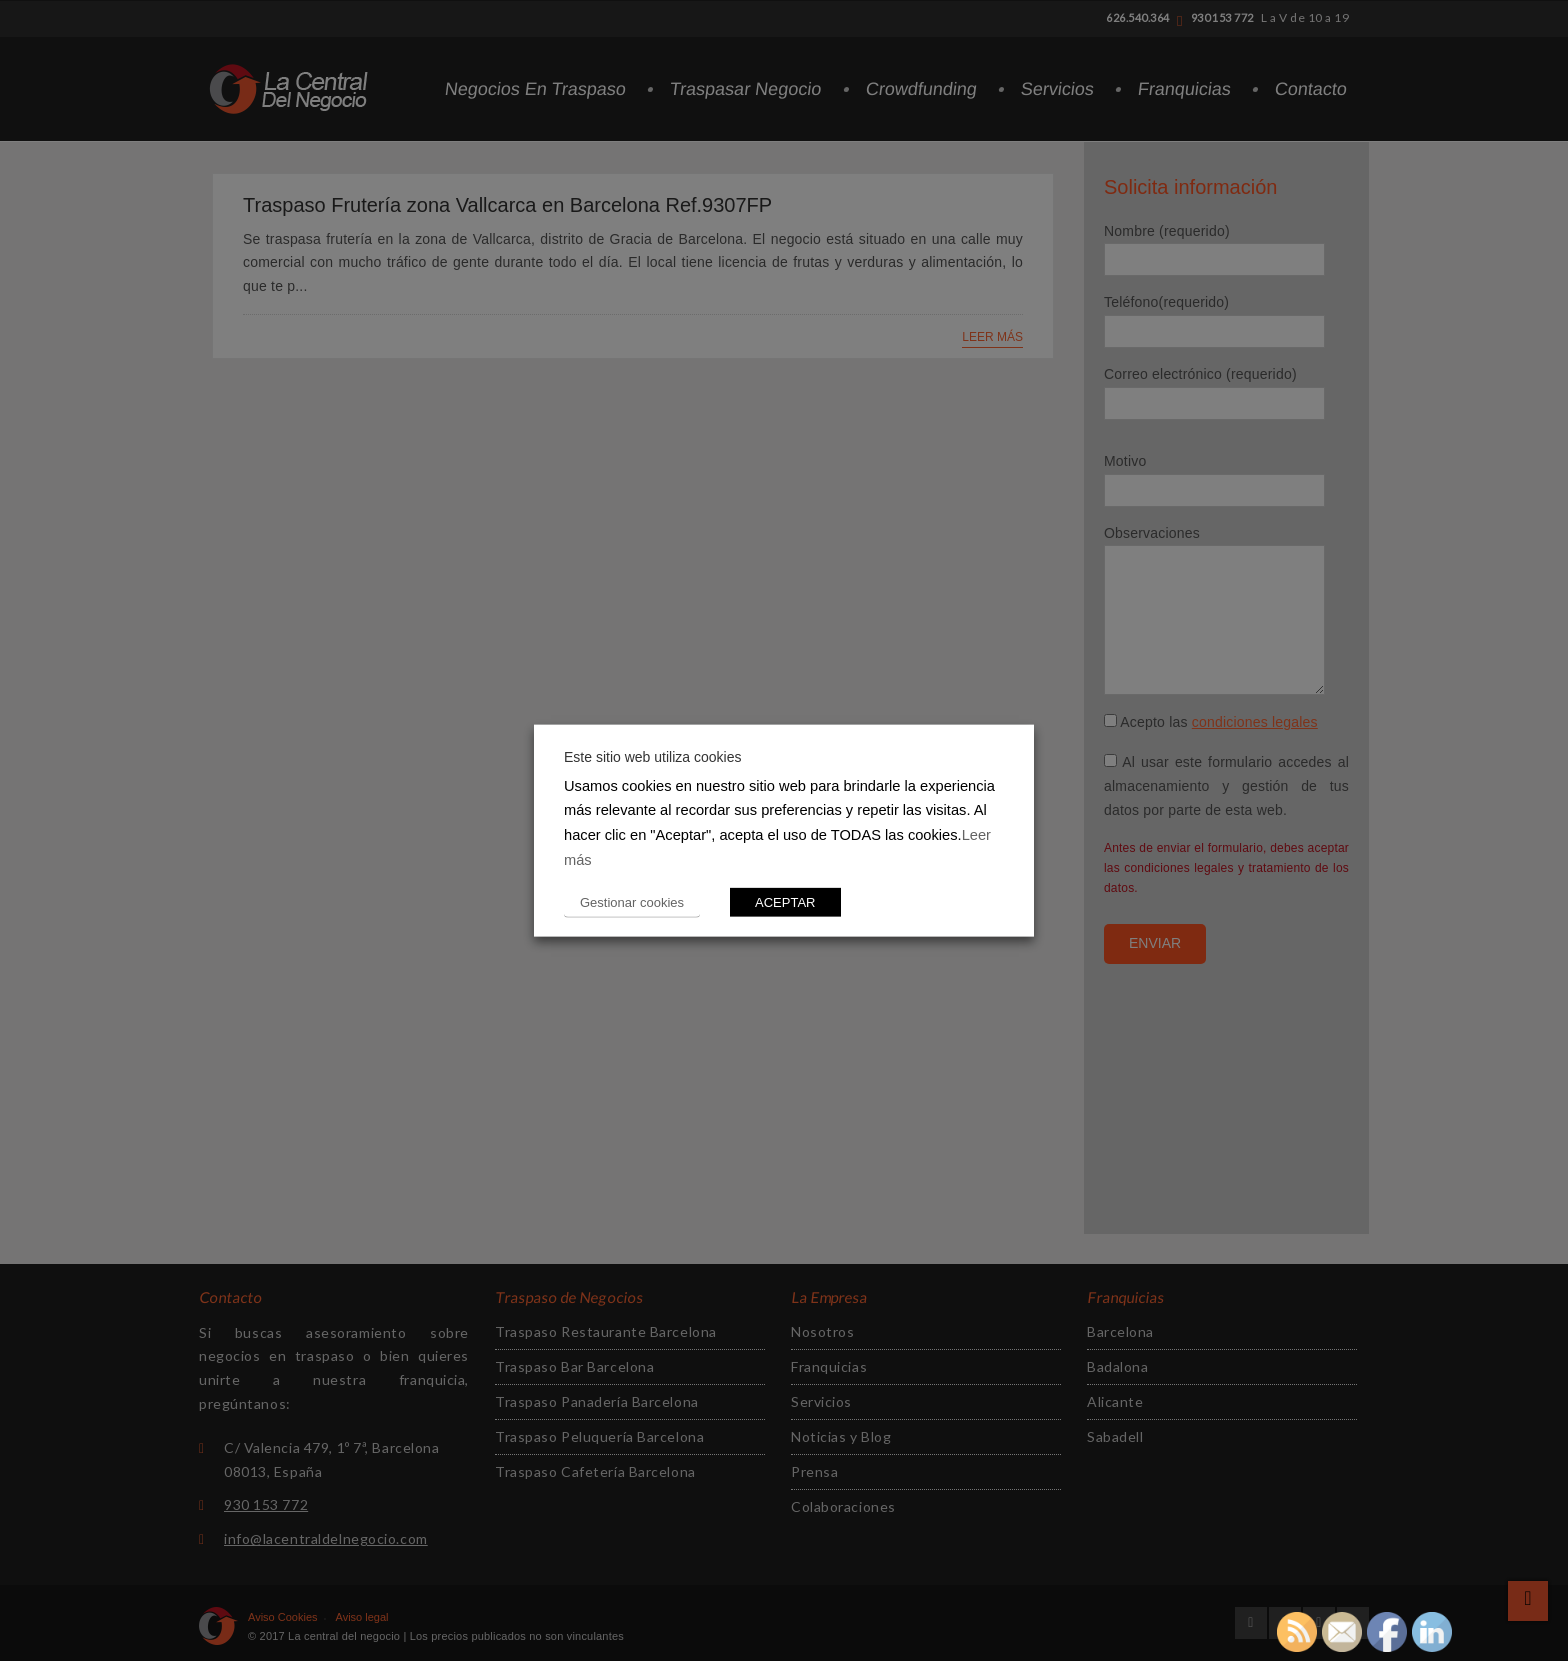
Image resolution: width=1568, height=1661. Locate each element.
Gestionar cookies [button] (632, 902)
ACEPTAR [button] (785, 902)
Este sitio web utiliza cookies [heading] (652, 756)
